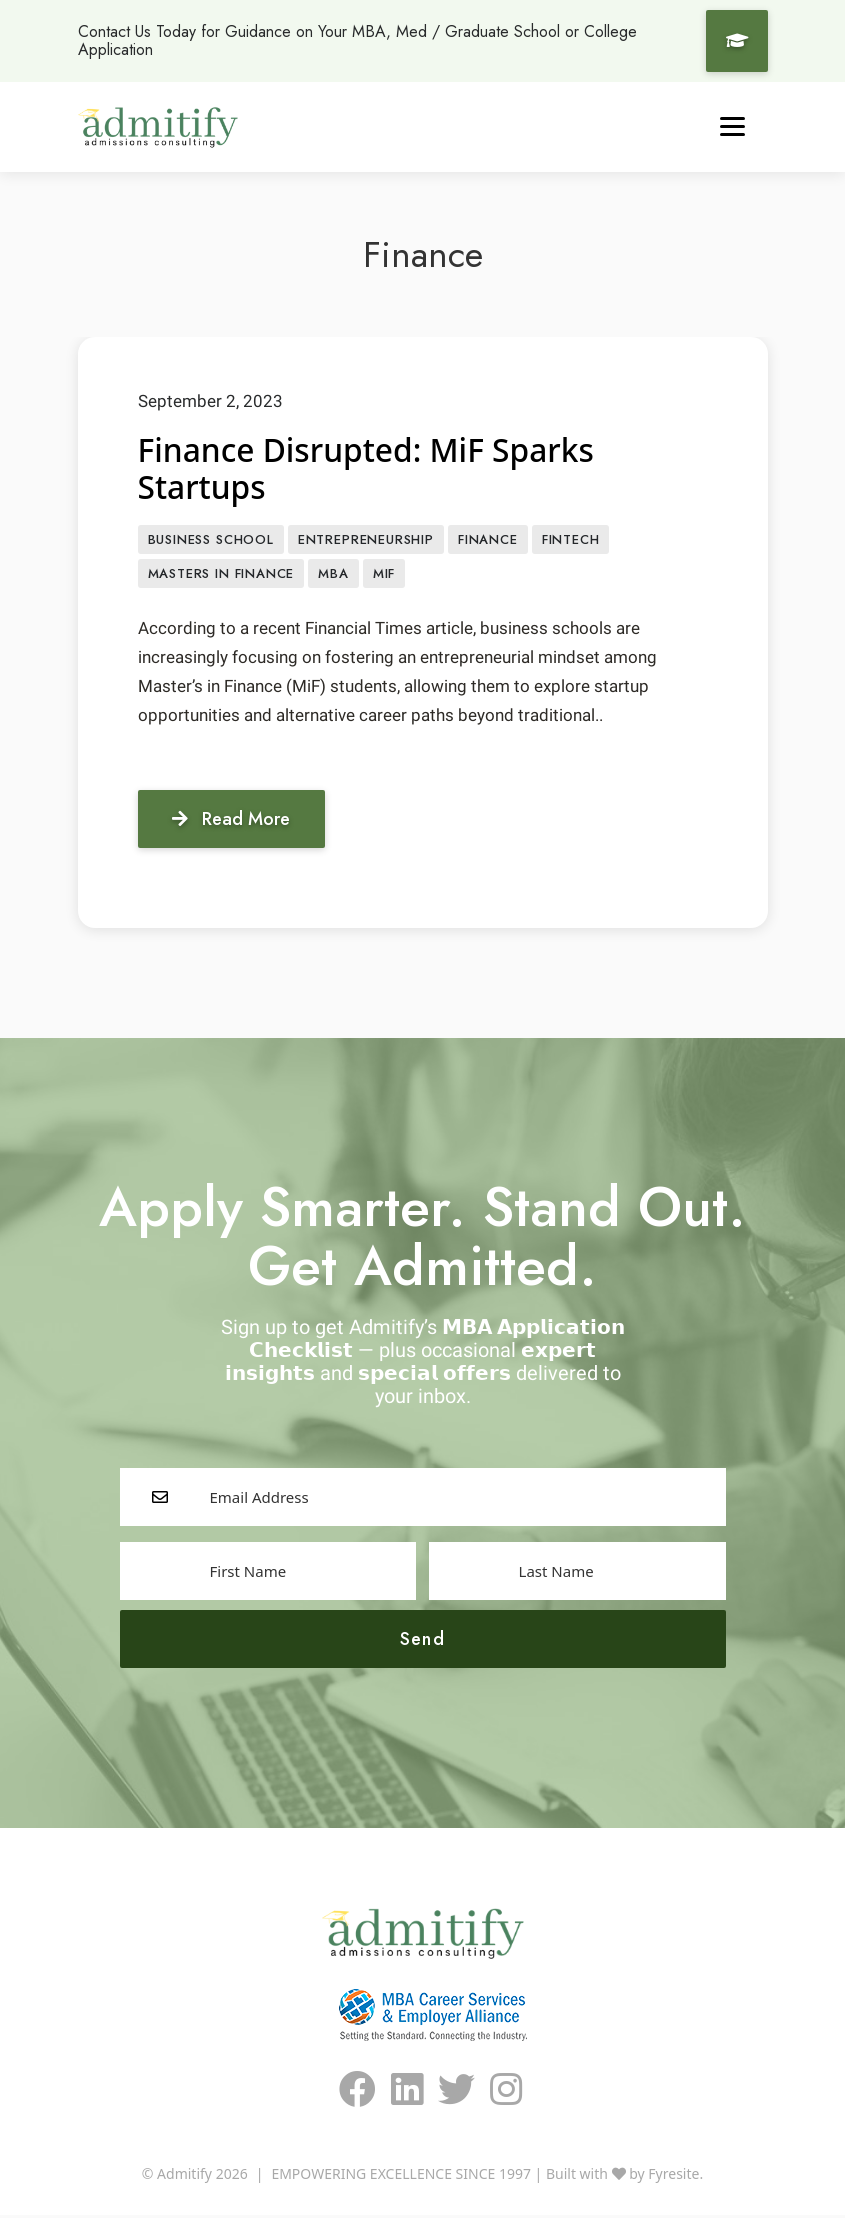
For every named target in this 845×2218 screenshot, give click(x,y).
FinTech (571, 540)
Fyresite (673, 2176)
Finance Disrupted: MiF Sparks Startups (368, 469)
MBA (333, 575)
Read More (232, 821)
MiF (384, 575)
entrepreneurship (366, 540)
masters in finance (221, 575)
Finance (488, 540)
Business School (211, 540)
